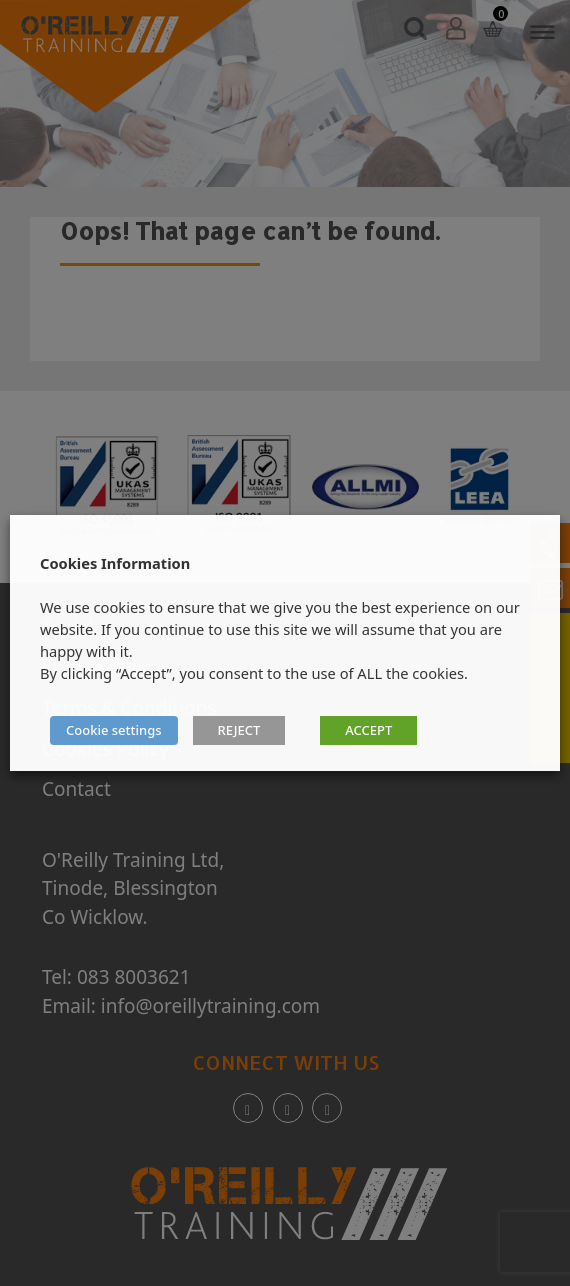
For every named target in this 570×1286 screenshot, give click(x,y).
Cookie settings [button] (114, 730)
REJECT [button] (239, 730)
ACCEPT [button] (368, 730)
